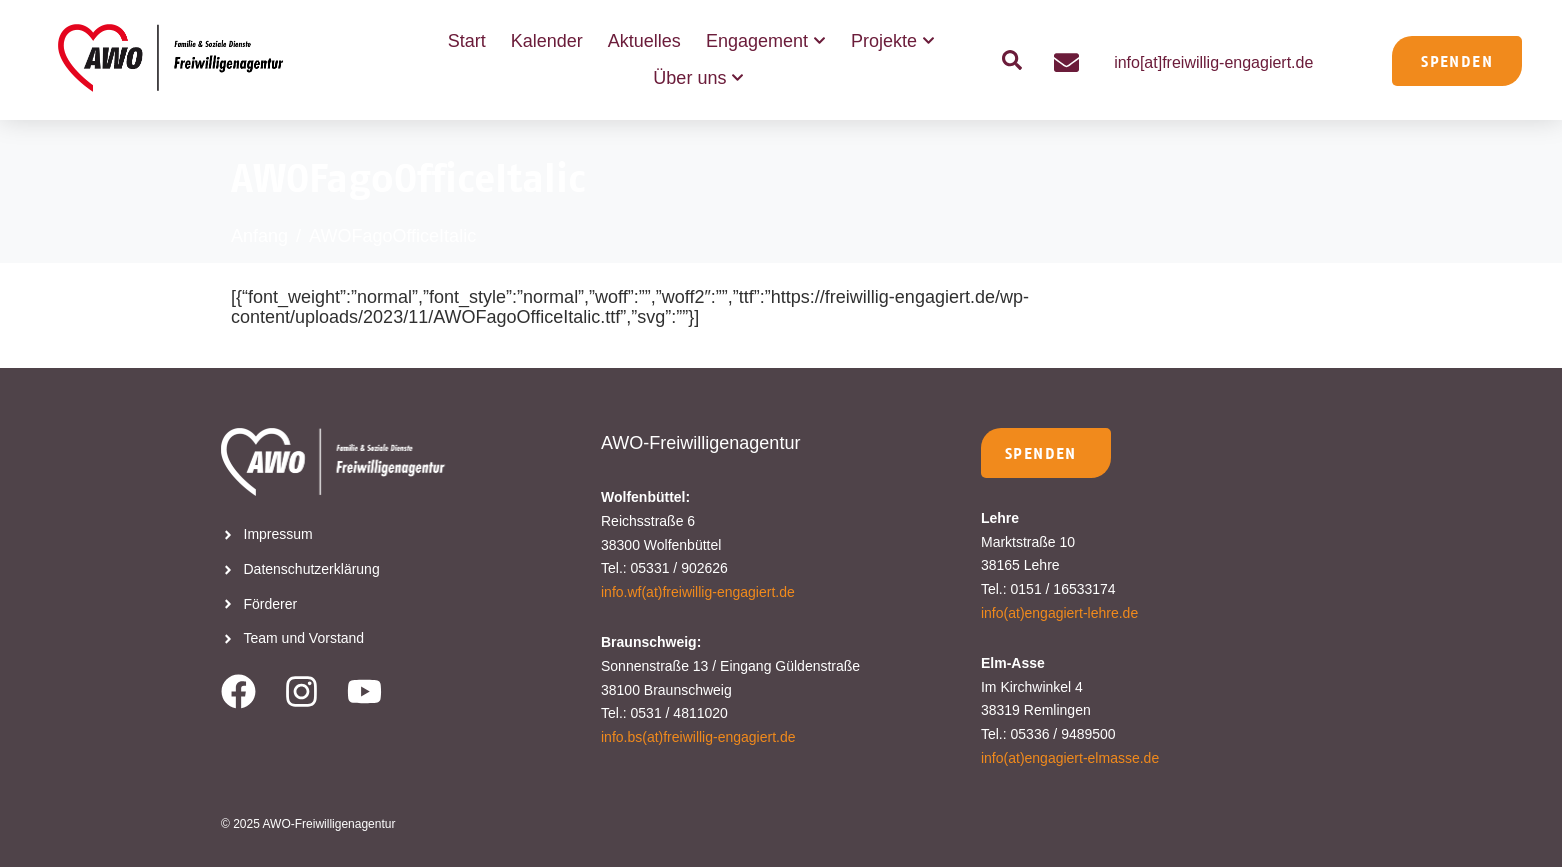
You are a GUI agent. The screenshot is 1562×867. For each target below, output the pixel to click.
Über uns (698, 78)
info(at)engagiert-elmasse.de (1070, 758)
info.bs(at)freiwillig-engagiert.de (698, 737)
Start (467, 41)
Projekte (893, 41)
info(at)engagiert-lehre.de (1059, 613)
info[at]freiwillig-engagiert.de (1213, 62)
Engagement (766, 41)
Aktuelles (644, 41)
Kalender (547, 41)
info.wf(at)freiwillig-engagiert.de (698, 592)
